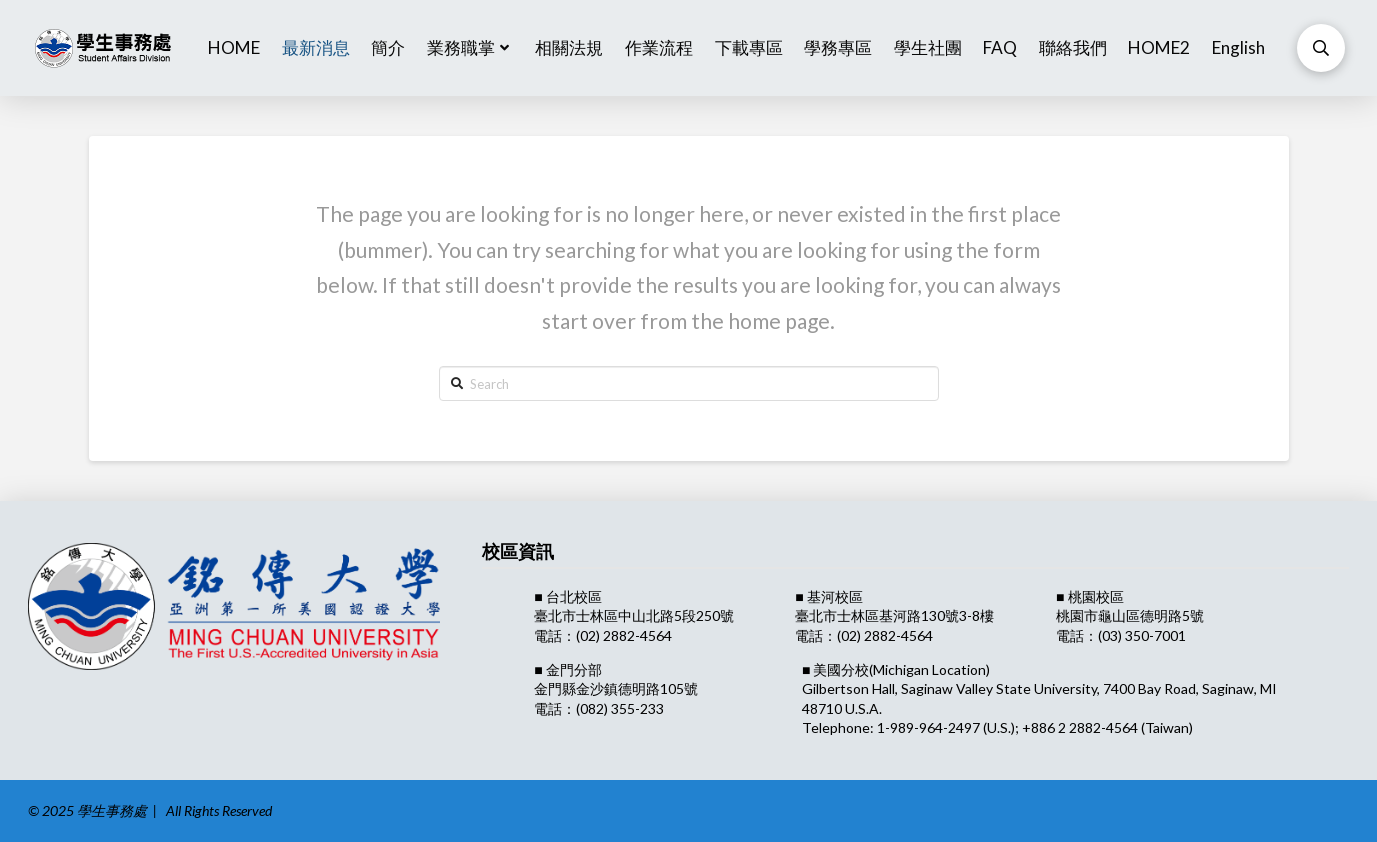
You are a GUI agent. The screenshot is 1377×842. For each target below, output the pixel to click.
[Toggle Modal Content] (1321, 48)
